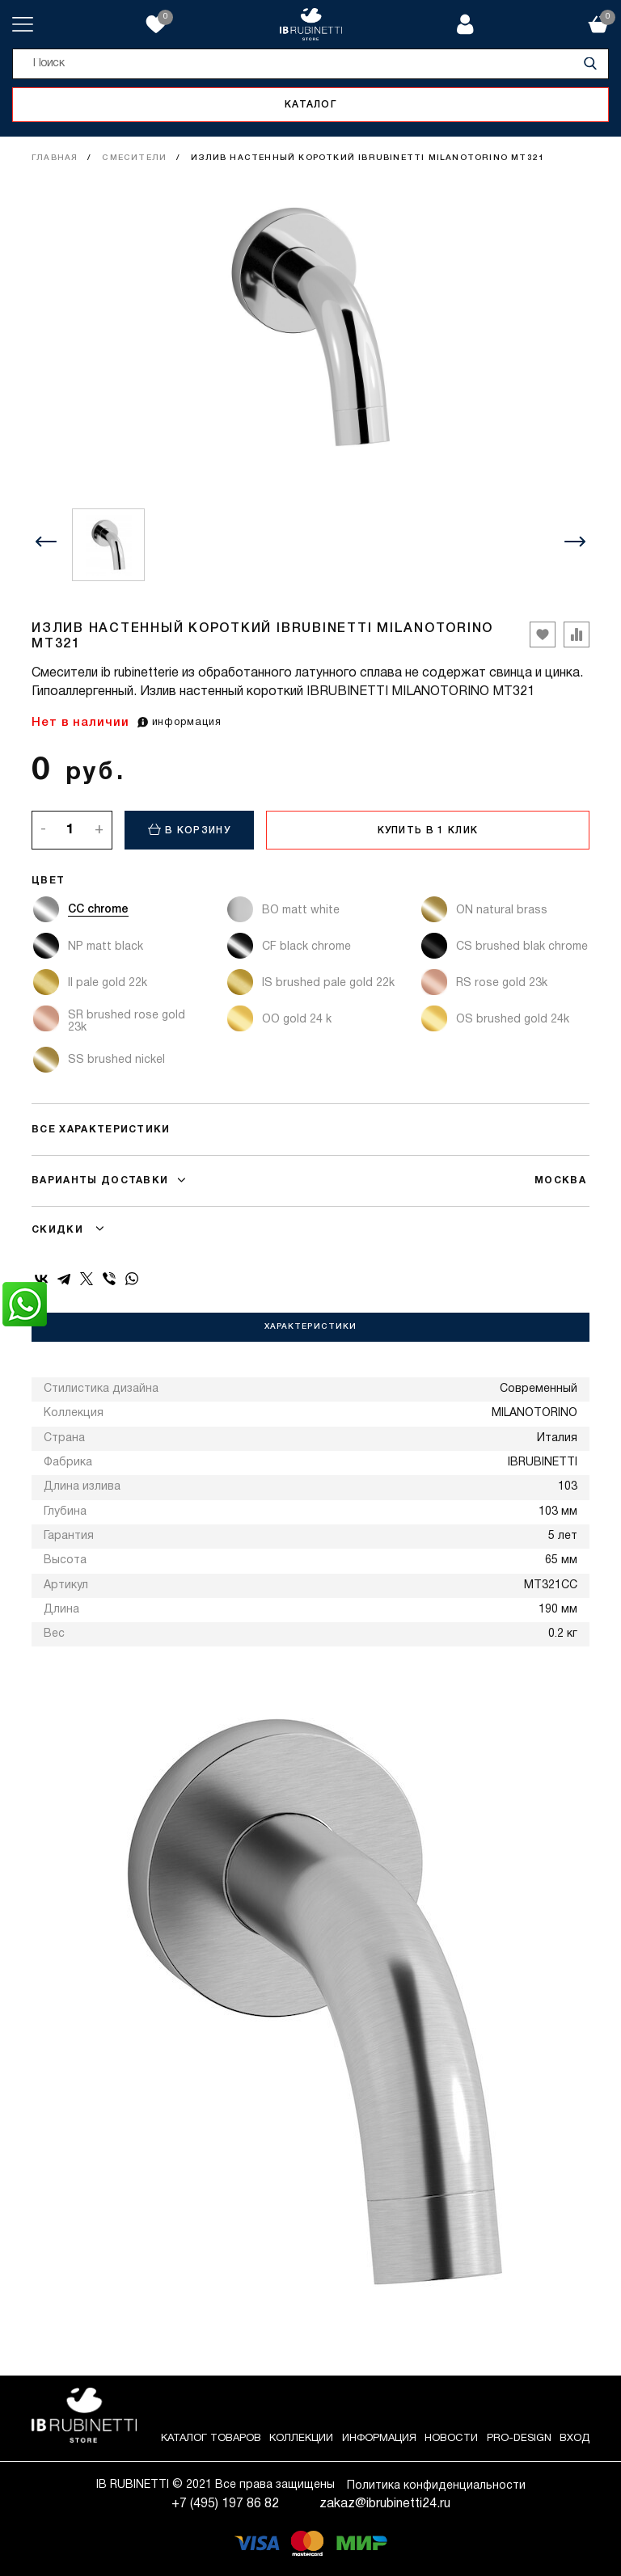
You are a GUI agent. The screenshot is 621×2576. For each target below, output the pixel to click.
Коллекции (301, 2438)
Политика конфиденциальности (436, 2486)
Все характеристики (101, 1129)
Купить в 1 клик (428, 830)
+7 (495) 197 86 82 (225, 2504)
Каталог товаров (211, 2438)
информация (179, 722)
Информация (379, 2438)
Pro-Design (519, 2438)
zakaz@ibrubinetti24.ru (384, 2504)
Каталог (310, 104)
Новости (451, 2438)
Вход (574, 2438)
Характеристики (310, 1326)
